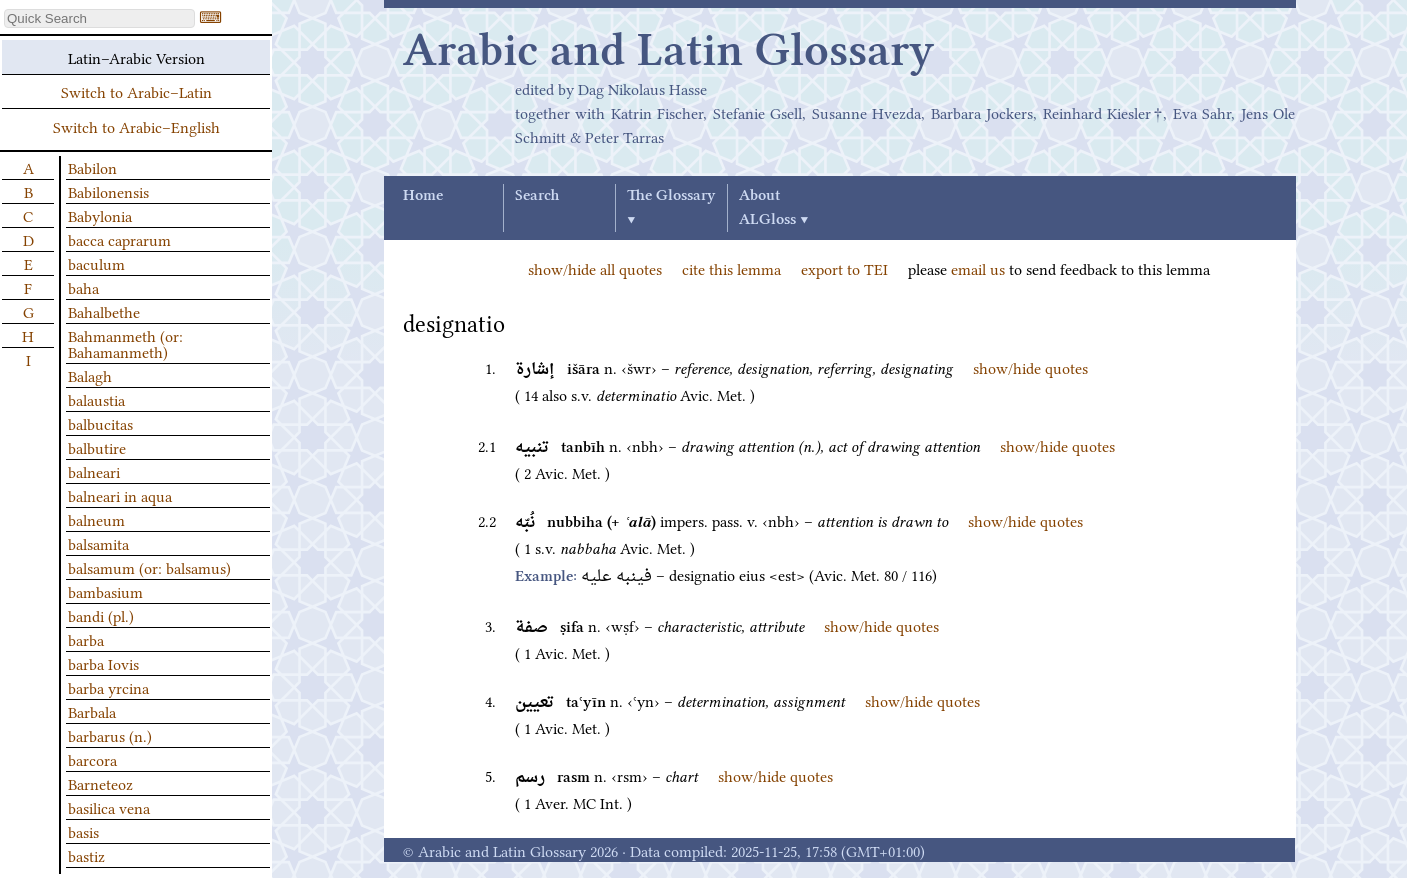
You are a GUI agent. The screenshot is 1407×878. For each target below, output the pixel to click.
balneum (96, 519)
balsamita (98, 543)
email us (978, 268)
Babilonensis (108, 191)
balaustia (96, 399)
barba (86, 639)
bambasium (105, 591)
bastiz (86, 855)
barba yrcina (108, 687)
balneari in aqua (120, 495)
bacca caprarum (119, 239)
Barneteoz (100, 783)
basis (83, 831)
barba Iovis (103, 663)
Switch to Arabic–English (136, 126)
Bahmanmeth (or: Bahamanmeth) (125, 343)
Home (423, 196)
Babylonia (100, 215)
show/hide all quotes (595, 268)
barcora (92, 759)
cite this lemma (731, 268)
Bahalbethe (104, 311)
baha (83, 287)
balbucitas (100, 423)
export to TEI (844, 268)
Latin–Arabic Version (136, 57)
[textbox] (99, 18)
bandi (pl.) (101, 615)
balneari (94, 471)
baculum (96, 263)
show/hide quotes (1030, 367)
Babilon (92, 167)
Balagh (90, 375)
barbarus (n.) (110, 735)
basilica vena (109, 807)
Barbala (92, 711)
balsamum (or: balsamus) (149, 567)
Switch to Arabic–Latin (136, 91)
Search (537, 196)
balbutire (97, 447)
